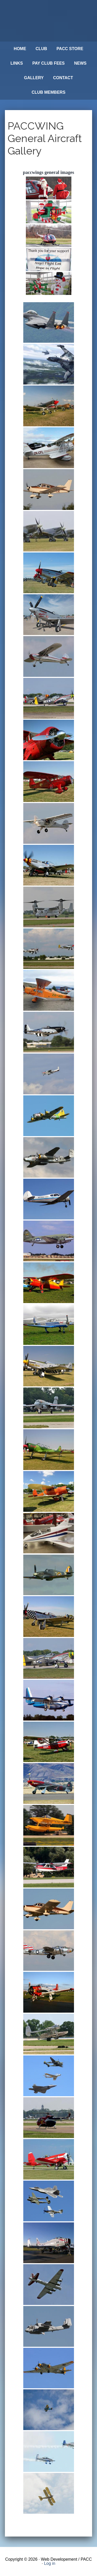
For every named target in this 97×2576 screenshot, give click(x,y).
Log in (49, 2563)
